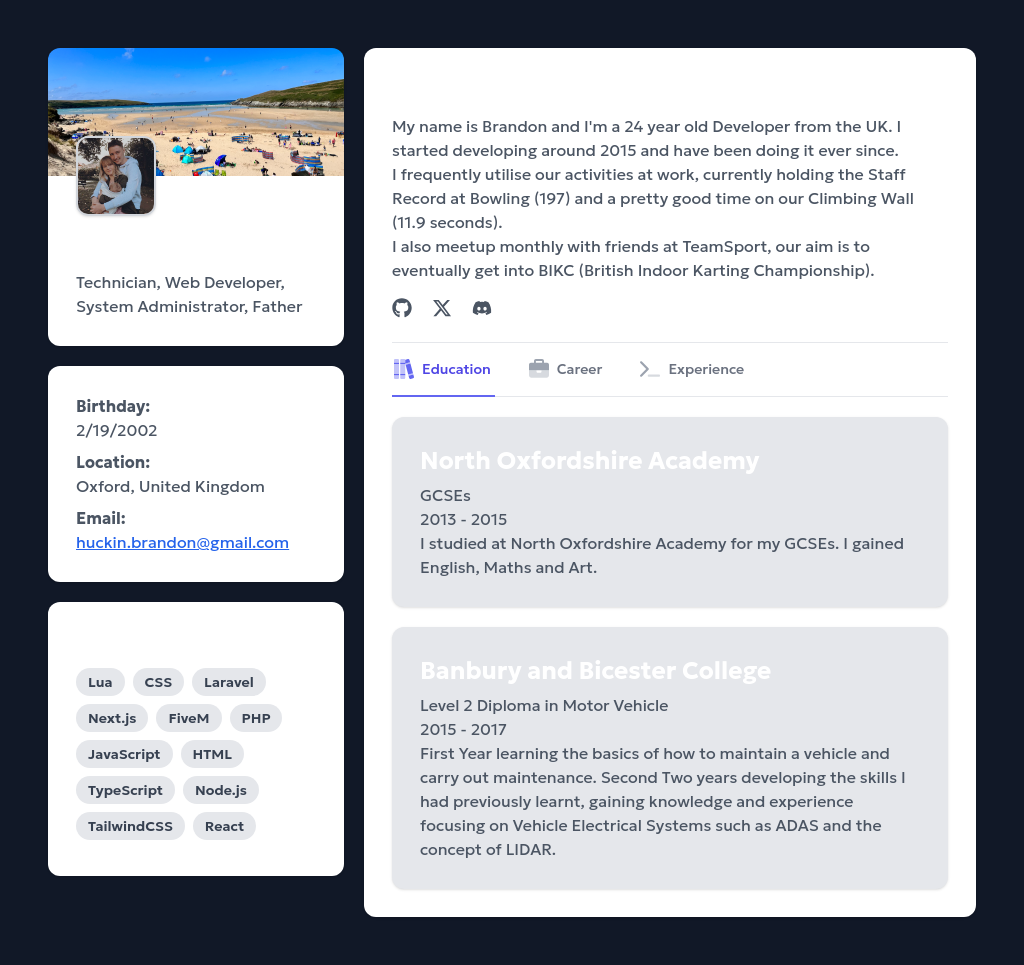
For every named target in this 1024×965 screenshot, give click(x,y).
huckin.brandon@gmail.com (182, 542)
